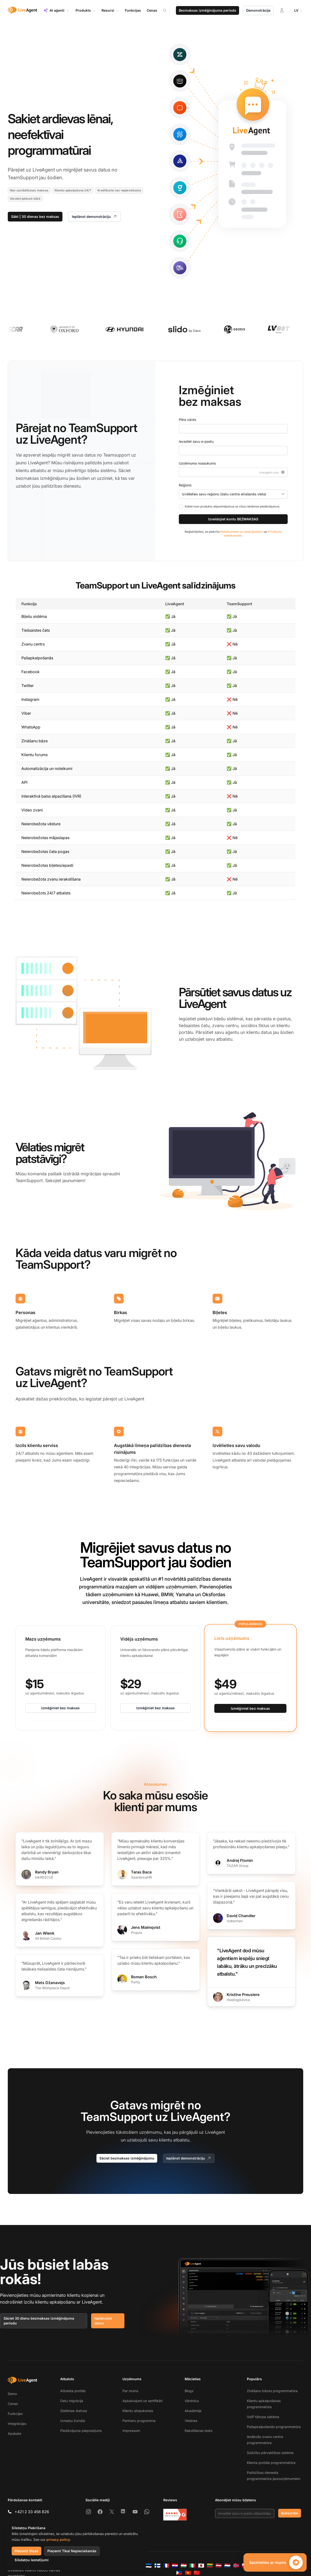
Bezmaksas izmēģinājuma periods (207, 10)
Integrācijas (17, 2423)
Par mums (130, 2391)
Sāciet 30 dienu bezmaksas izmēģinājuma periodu (39, 2320)
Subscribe (289, 2513)
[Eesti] (149, 2565)
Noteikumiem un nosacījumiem (241, 531)
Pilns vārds (187, 419)
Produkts (86, 10)
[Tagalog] (179, 2573)
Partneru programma (139, 2421)
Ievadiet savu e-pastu (196, 441)
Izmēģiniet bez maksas (60, 1708)
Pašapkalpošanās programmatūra (274, 2427)
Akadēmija (193, 2411)
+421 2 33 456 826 (32, 2511)
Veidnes (191, 2421)
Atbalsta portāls (73, 2391)
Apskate (14, 2433)
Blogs (189, 2391)
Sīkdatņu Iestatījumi (32, 2560)
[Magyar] (184, 2565)
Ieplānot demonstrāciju (94, 216)
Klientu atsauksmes (137, 2411)
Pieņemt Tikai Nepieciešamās (71, 2551)
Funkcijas (15, 2414)
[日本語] (201, 2565)
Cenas (13, 2404)
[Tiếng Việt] (188, 2573)
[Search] (167, 10)
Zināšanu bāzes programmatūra (272, 2391)
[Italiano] (192, 2565)
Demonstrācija (258, 10)
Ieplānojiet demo (103, 2320)
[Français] (166, 2565)
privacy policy (58, 2539)
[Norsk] (236, 2565)
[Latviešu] (219, 2565)
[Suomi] (157, 2565)
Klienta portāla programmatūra (271, 2463)
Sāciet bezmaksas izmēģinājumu (126, 2158)
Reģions (185, 485)
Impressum (131, 2431)
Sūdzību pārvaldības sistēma (270, 2453)
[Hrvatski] (175, 2565)
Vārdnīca (192, 2401)
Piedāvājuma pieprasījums (81, 2431)
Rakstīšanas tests (198, 2431)
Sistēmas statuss (73, 2411)
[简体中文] (197, 2573)
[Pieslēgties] (281, 10)
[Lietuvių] (210, 2565)
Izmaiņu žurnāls (72, 2421)
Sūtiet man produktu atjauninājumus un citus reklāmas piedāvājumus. (232, 506)
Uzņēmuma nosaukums (197, 463)
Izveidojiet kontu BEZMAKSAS (233, 519)
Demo (12, 2394)
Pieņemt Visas (26, 2551)
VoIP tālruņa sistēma (263, 2417)
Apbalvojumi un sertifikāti (142, 2401)
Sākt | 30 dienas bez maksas (35, 216)
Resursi (110, 10)
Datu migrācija (71, 2401)
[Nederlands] (227, 2565)
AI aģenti (56, 10)
